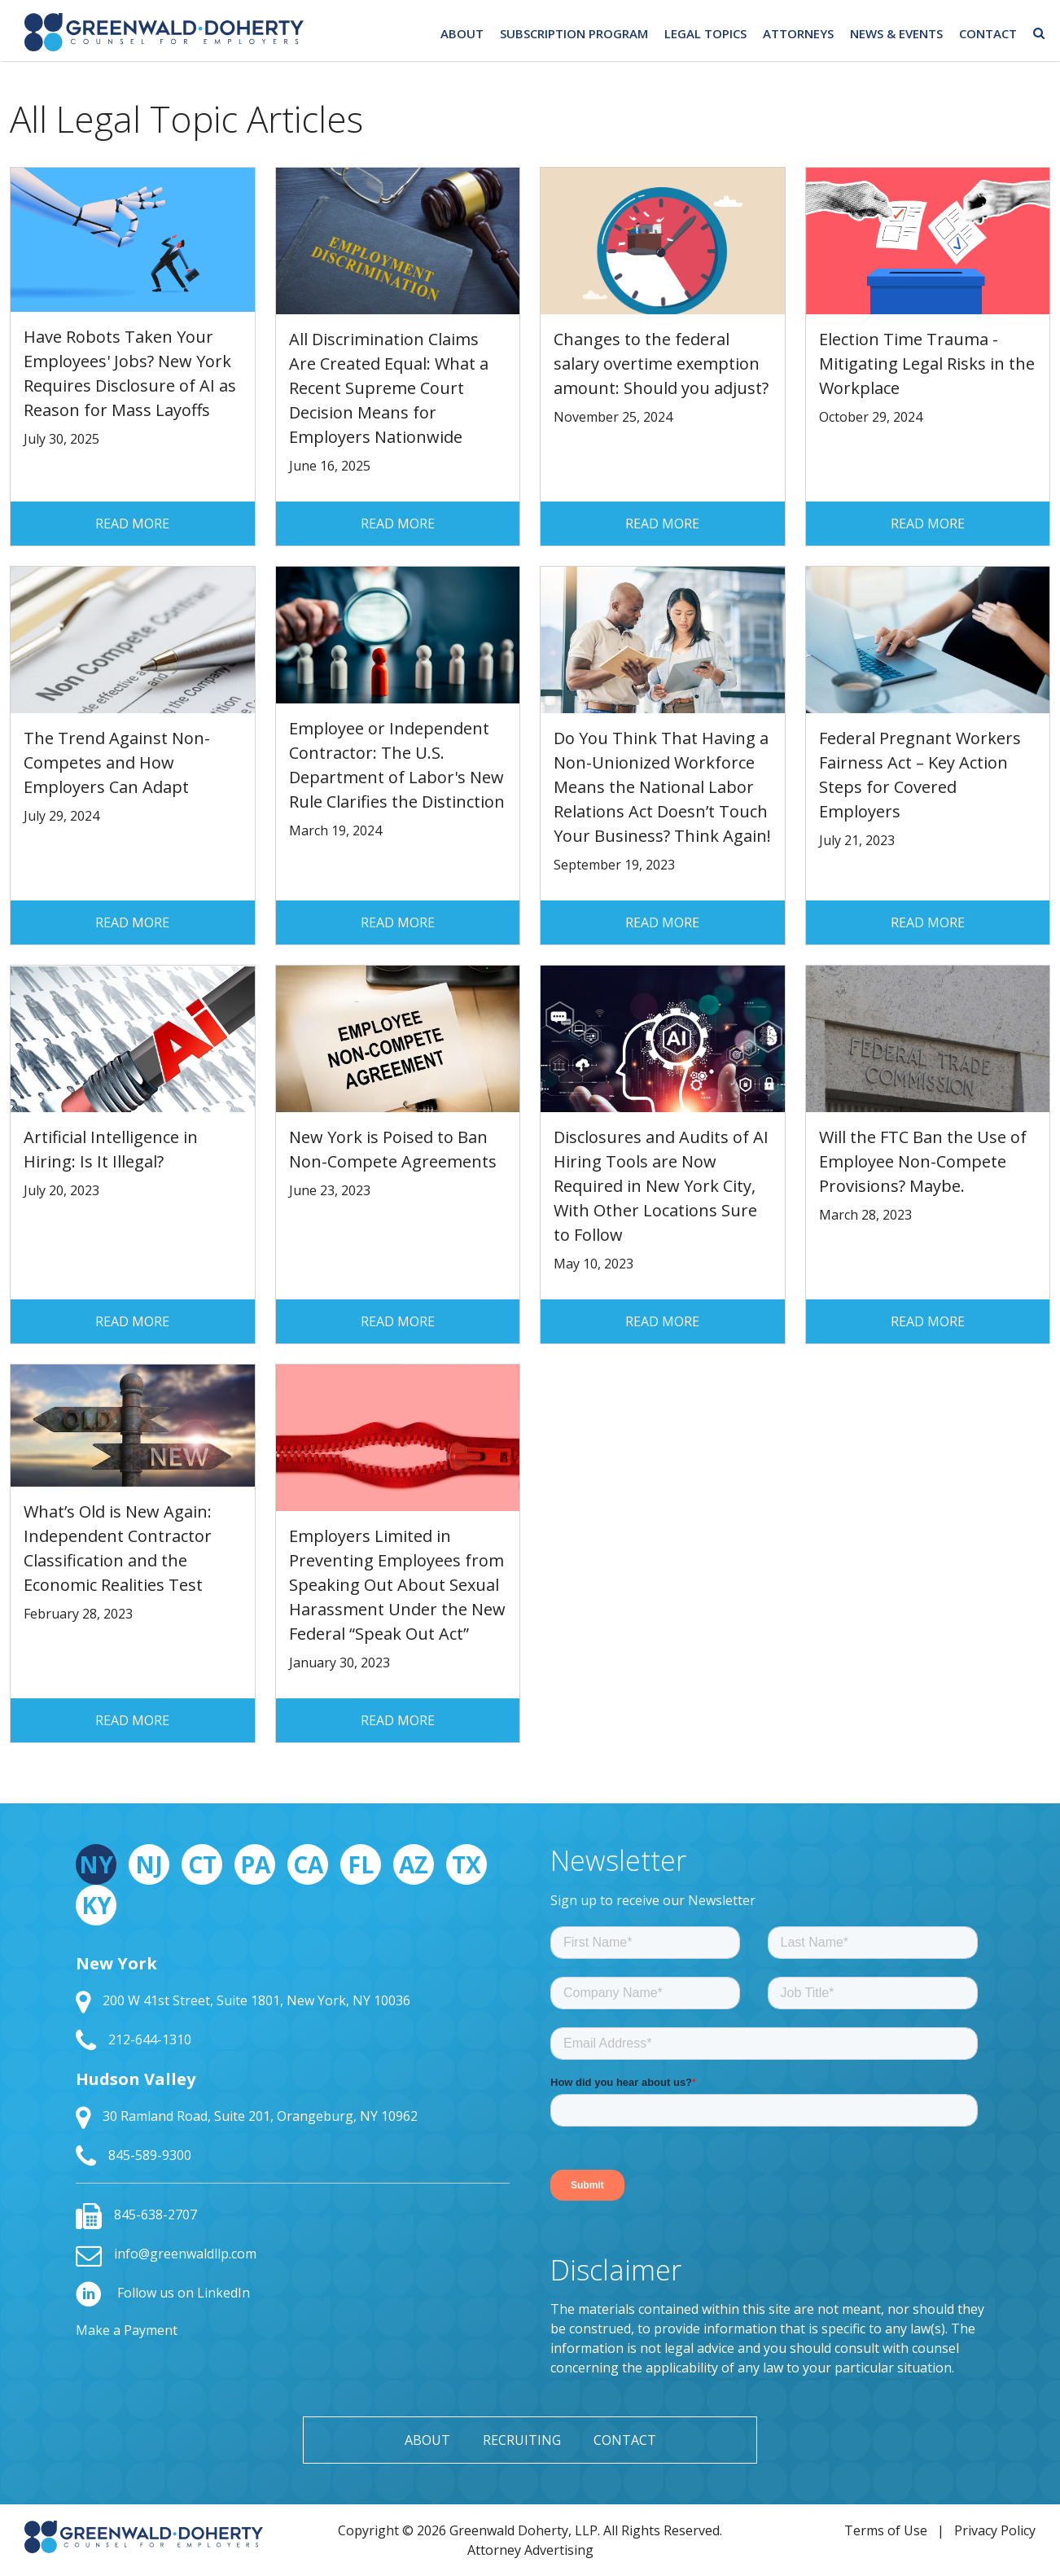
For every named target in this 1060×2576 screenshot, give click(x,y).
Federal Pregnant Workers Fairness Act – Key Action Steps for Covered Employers (920, 774)
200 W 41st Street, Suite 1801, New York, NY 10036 (243, 2000)
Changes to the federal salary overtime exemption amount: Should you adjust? (661, 363)
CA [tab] (308, 1864)
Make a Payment (126, 2330)
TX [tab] (466, 1864)
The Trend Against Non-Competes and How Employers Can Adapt (117, 762)
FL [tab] (361, 1864)
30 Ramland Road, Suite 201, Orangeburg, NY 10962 (247, 2116)
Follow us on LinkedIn (163, 2293)
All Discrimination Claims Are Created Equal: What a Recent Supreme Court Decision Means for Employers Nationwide (388, 388)
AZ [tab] (413, 1864)
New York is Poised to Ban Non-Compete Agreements (393, 1149)
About (462, 33)
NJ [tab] (149, 1864)
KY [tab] (96, 1905)
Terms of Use (885, 2530)
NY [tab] (96, 1864)
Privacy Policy (995, 2530)
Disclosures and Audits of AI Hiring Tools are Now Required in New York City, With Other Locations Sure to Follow (661, 1186)
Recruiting (522, 2440)
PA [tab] (255, 1864)
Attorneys (798, 33)
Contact (988, 33)
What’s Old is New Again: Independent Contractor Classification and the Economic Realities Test (118, 1548)
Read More (132, 523)
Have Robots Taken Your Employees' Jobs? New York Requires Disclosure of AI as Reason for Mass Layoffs (130, 373)
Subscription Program (574, 33)
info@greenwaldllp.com (166, 2254)
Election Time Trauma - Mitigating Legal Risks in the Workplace (927, 363)
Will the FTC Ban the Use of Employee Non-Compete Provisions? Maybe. (923, 1161)
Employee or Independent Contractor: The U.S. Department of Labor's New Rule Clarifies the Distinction (397, 765)
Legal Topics (705, 33)
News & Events (896, 33)
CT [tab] (202, 1864)
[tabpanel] (293, 2061)
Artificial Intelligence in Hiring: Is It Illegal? (111, 1149)
